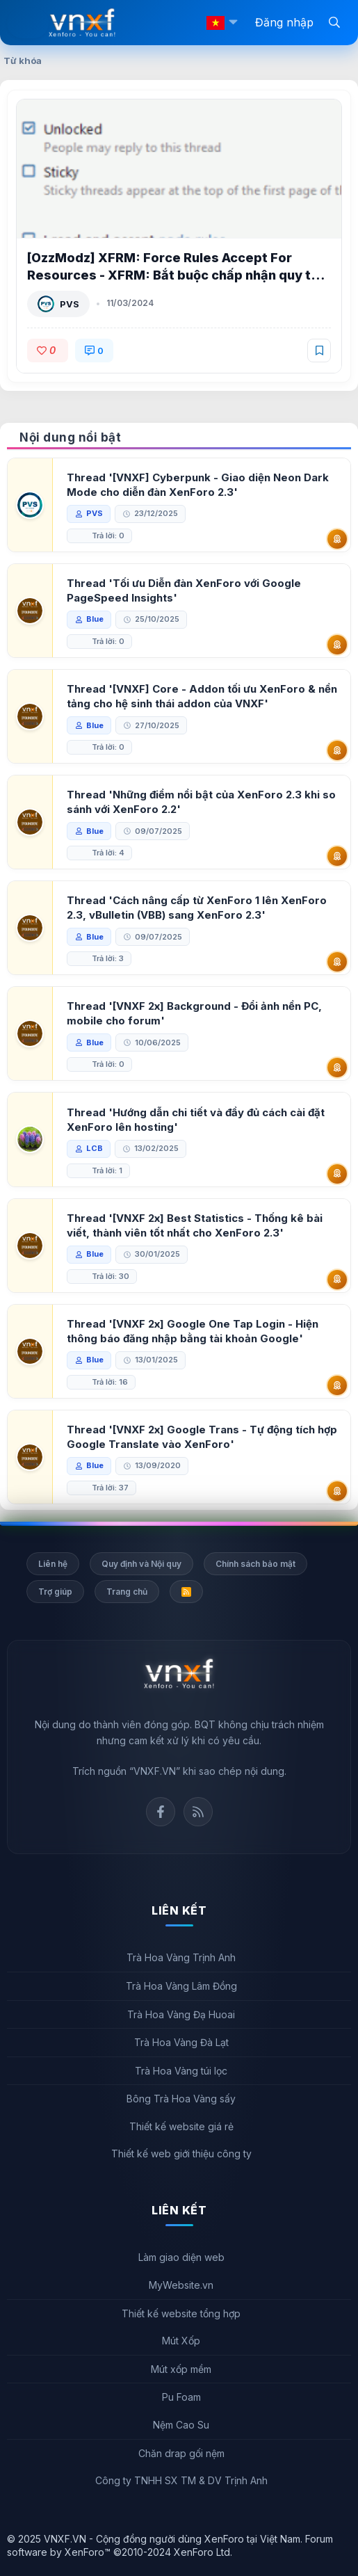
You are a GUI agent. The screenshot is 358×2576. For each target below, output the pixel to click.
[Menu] (28, 23)
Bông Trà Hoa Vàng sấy (181, 2098)
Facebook (160, 1811)
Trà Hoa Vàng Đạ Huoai (181, 2014)
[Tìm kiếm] (334, 21)
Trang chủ (126, 1591)
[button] (233, 23)
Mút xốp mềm (181, 2369)
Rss (198, 1811)
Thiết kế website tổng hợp (181, 2313)
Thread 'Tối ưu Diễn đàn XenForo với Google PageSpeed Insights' (184, 590)
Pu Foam (181, 2397)
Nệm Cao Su (181, 2425)
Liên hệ (52, 1564)
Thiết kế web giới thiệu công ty (181, 2153)
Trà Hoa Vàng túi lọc (181, 2071)
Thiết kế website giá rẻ (181, 2126)
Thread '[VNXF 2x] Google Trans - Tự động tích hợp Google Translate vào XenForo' (202, 1437)
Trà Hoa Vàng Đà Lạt (181, 2042)
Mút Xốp (181, 2340)
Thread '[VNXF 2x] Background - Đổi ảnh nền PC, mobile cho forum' (194, 1013)
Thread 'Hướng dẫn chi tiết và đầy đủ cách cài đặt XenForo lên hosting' (196, 1120)
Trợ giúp (55, 1591)
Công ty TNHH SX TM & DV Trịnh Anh (181, 2480)
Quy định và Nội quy (141, 1564)
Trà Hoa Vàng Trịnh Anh (181, 1957)
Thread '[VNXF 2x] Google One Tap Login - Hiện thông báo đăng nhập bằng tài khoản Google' (192, 1331)
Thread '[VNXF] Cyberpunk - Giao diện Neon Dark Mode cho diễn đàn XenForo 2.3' (198, 485)
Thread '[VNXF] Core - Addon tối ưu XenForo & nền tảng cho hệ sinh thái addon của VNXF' (202, 696)
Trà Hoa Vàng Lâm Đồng (181, 1986)
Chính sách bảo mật (255, 1564)
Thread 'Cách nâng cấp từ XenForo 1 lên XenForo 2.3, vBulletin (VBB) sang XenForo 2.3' (197, 907)
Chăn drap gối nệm (181, 2453)
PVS (69, 303)
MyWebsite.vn (181, 2285)
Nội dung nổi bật (70, 437)
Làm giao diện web (181, 2257)
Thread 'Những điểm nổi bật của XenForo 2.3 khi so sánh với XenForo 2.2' (201, 802)
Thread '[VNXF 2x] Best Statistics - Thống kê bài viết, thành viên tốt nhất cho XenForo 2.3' (195, 1225)
